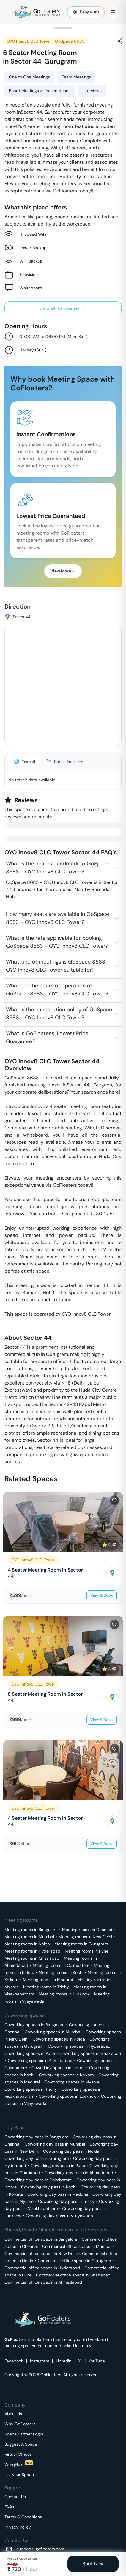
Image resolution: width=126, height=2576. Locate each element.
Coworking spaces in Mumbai (53, 2032)
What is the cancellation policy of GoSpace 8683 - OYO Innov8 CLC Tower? (59, 1013)
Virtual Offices (18, 2454)
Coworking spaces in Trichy (30, 2089)
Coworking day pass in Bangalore (36, 2137)
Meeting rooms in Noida (27, 1944)
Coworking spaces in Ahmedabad (40, 2060)
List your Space (19, 2474)
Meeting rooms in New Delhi (85, 1936)
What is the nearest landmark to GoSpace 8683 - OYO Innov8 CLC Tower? (57, 867)
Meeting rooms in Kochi (61, 1972)
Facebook (13, 2361)
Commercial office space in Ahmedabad (43, 2282)
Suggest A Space (20, 2444)
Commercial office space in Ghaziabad (73, 2275)
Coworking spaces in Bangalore (34, 2024)
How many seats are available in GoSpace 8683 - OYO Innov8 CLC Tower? (57, 918)
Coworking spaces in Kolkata (66, 2075)
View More (63, 571)
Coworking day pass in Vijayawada (59, 2215)
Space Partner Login (23, 2434)
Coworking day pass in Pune (58, 2165)
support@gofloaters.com (40, 2549)
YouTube (97, 2361)
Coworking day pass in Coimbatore (38, 2180)
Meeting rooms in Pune (86, 1951)
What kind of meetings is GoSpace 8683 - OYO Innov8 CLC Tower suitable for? (58, 965)
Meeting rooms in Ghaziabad (31, 1958)
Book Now (93, 2563)
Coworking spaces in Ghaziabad (90, 2053)
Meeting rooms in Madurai (48, 1979)
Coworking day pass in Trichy (66, 2201)
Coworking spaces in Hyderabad (79, 2046)
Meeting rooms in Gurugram (81, 1944)
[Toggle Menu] (113, 12)
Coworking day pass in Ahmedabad (79, 2172)
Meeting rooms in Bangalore (31, 1929)
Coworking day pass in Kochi (48, 2187)
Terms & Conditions (23, 2517)
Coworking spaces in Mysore (72, 2082)
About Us (13, 2413)
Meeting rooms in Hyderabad (32, 1951)
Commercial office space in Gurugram (74, 2260)
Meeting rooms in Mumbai (29, 1936)
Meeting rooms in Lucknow (64, 1994)
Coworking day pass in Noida (71, 2151)
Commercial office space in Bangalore (40, 2239)
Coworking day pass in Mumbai (55, 2144)
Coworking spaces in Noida (59, 2039)
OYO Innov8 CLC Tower (29, 41)
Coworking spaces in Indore (58, 2067)
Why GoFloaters (19, 2424)
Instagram (39, 2361)
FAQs (9, 2506)
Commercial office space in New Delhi (41, 2253)
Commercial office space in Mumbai (76, 2246)
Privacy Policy (17, 2527)
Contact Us (15, 2496)
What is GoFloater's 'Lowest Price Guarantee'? (47, 1037)
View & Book (101, 1595)
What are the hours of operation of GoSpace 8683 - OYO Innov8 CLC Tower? (57, 989)
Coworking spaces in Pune (29, 2053)
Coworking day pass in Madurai (57, 2194)
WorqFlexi (18, 2464)
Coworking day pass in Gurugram (36, 2158)
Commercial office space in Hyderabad (42, 2268)
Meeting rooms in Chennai (87, 1929)
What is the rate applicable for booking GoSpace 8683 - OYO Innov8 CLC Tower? (57, 942)
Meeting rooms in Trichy (46, 1987)
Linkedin (63, 2361)
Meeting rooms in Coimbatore (61, 1965)
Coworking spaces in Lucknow (68, 2096)
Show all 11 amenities (63, 308)
